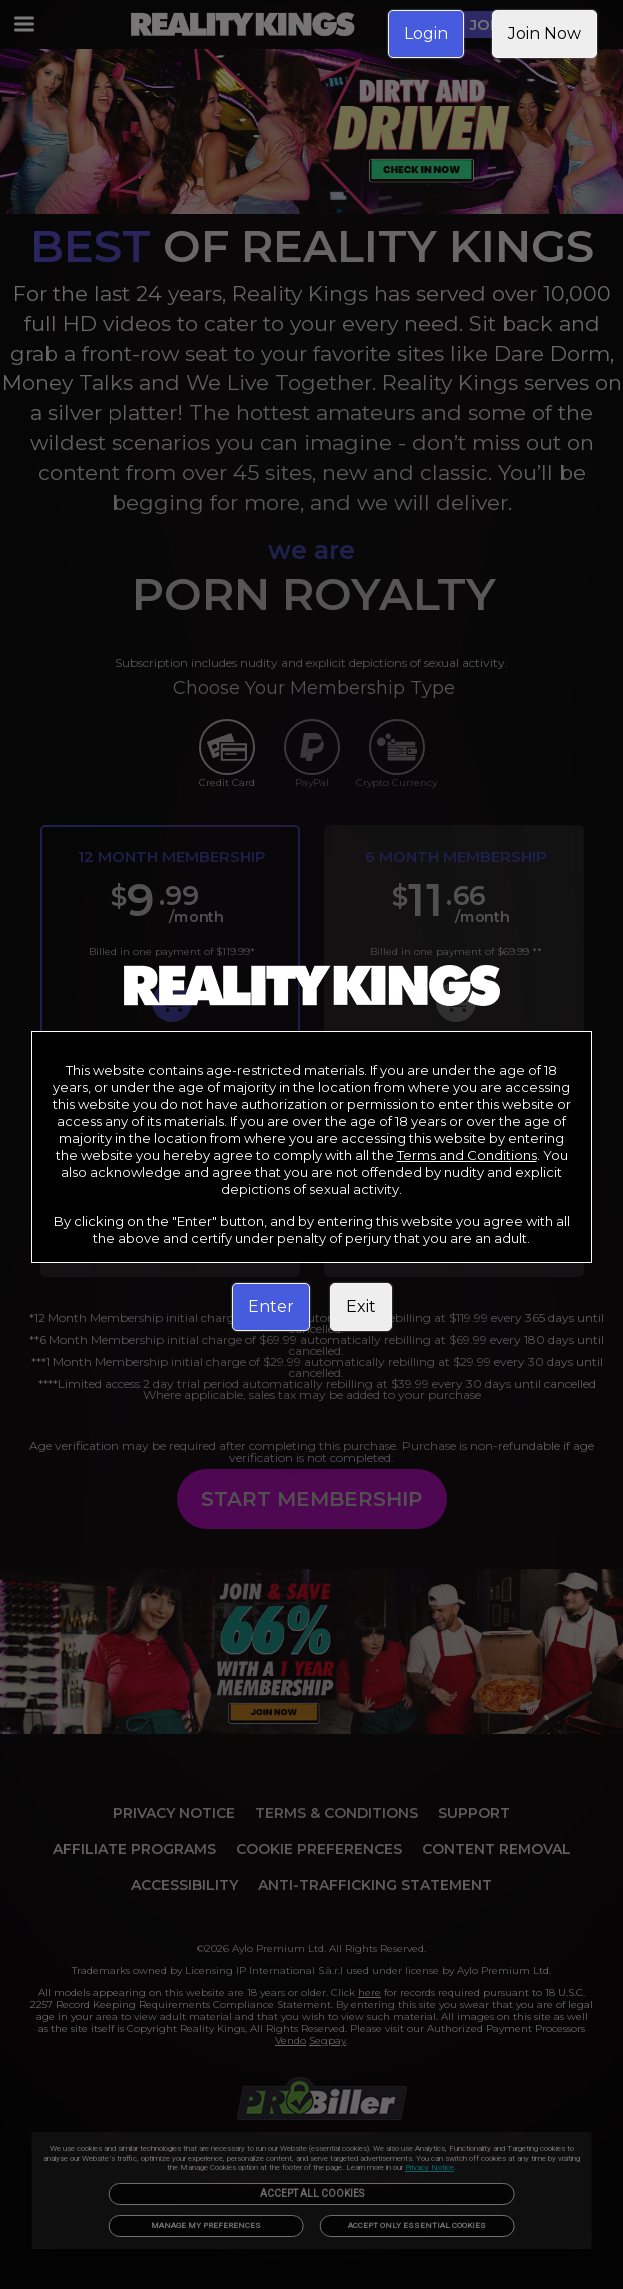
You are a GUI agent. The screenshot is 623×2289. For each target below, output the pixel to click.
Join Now (544, 33)
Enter (271, 1306)
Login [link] (426, 33)
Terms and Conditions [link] (467, 1155)
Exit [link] (361, 1306)
